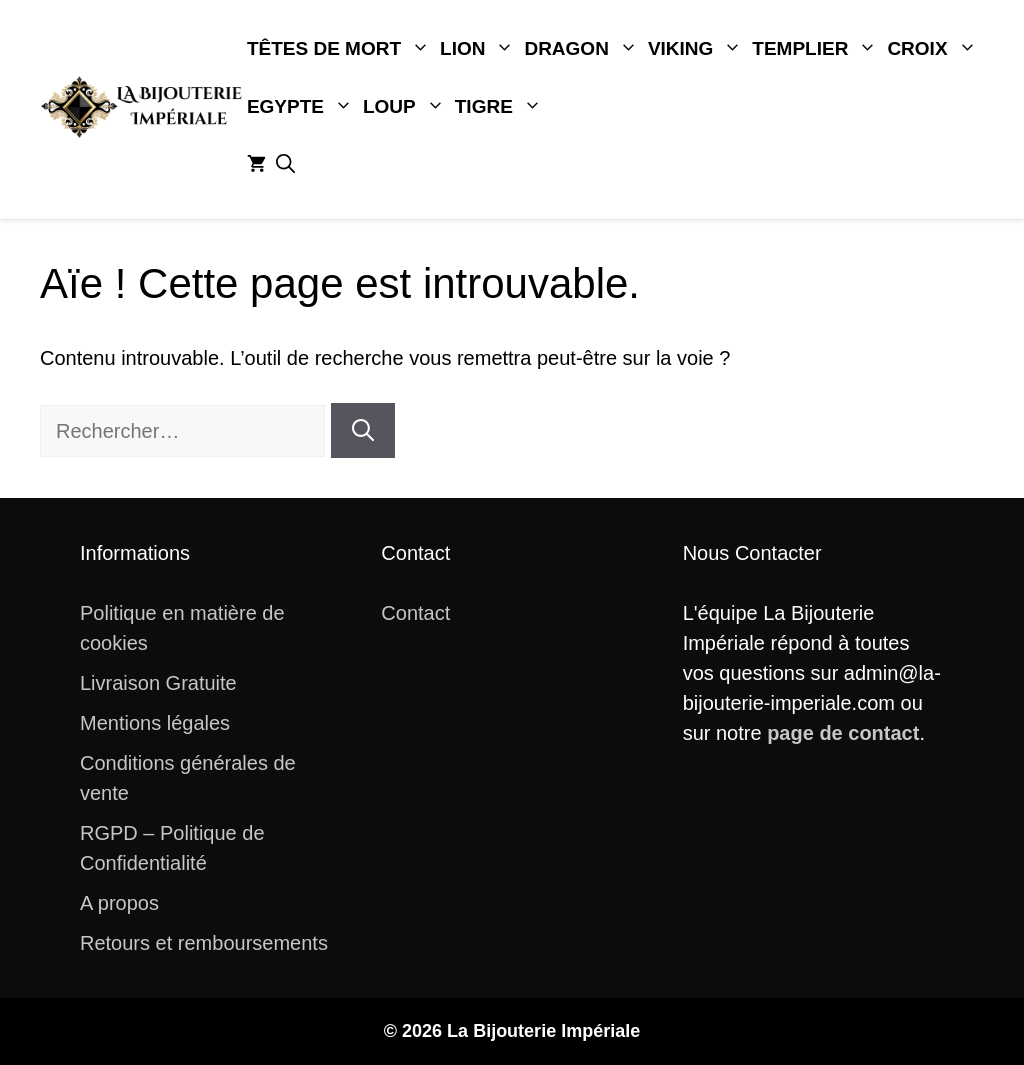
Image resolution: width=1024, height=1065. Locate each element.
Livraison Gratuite (158, 683)
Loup (406, 107)
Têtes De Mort (341, 49)
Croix (934, 49)
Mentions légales (155, 723)
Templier (817, 49)
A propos (119, 903)
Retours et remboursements (204, 943)
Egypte (302, 107)
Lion (479, 49)
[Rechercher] (363, 430)
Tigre (501, 107)
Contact (415, 613)
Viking (697, 49)
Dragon (583, 49)
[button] (285, 165)
